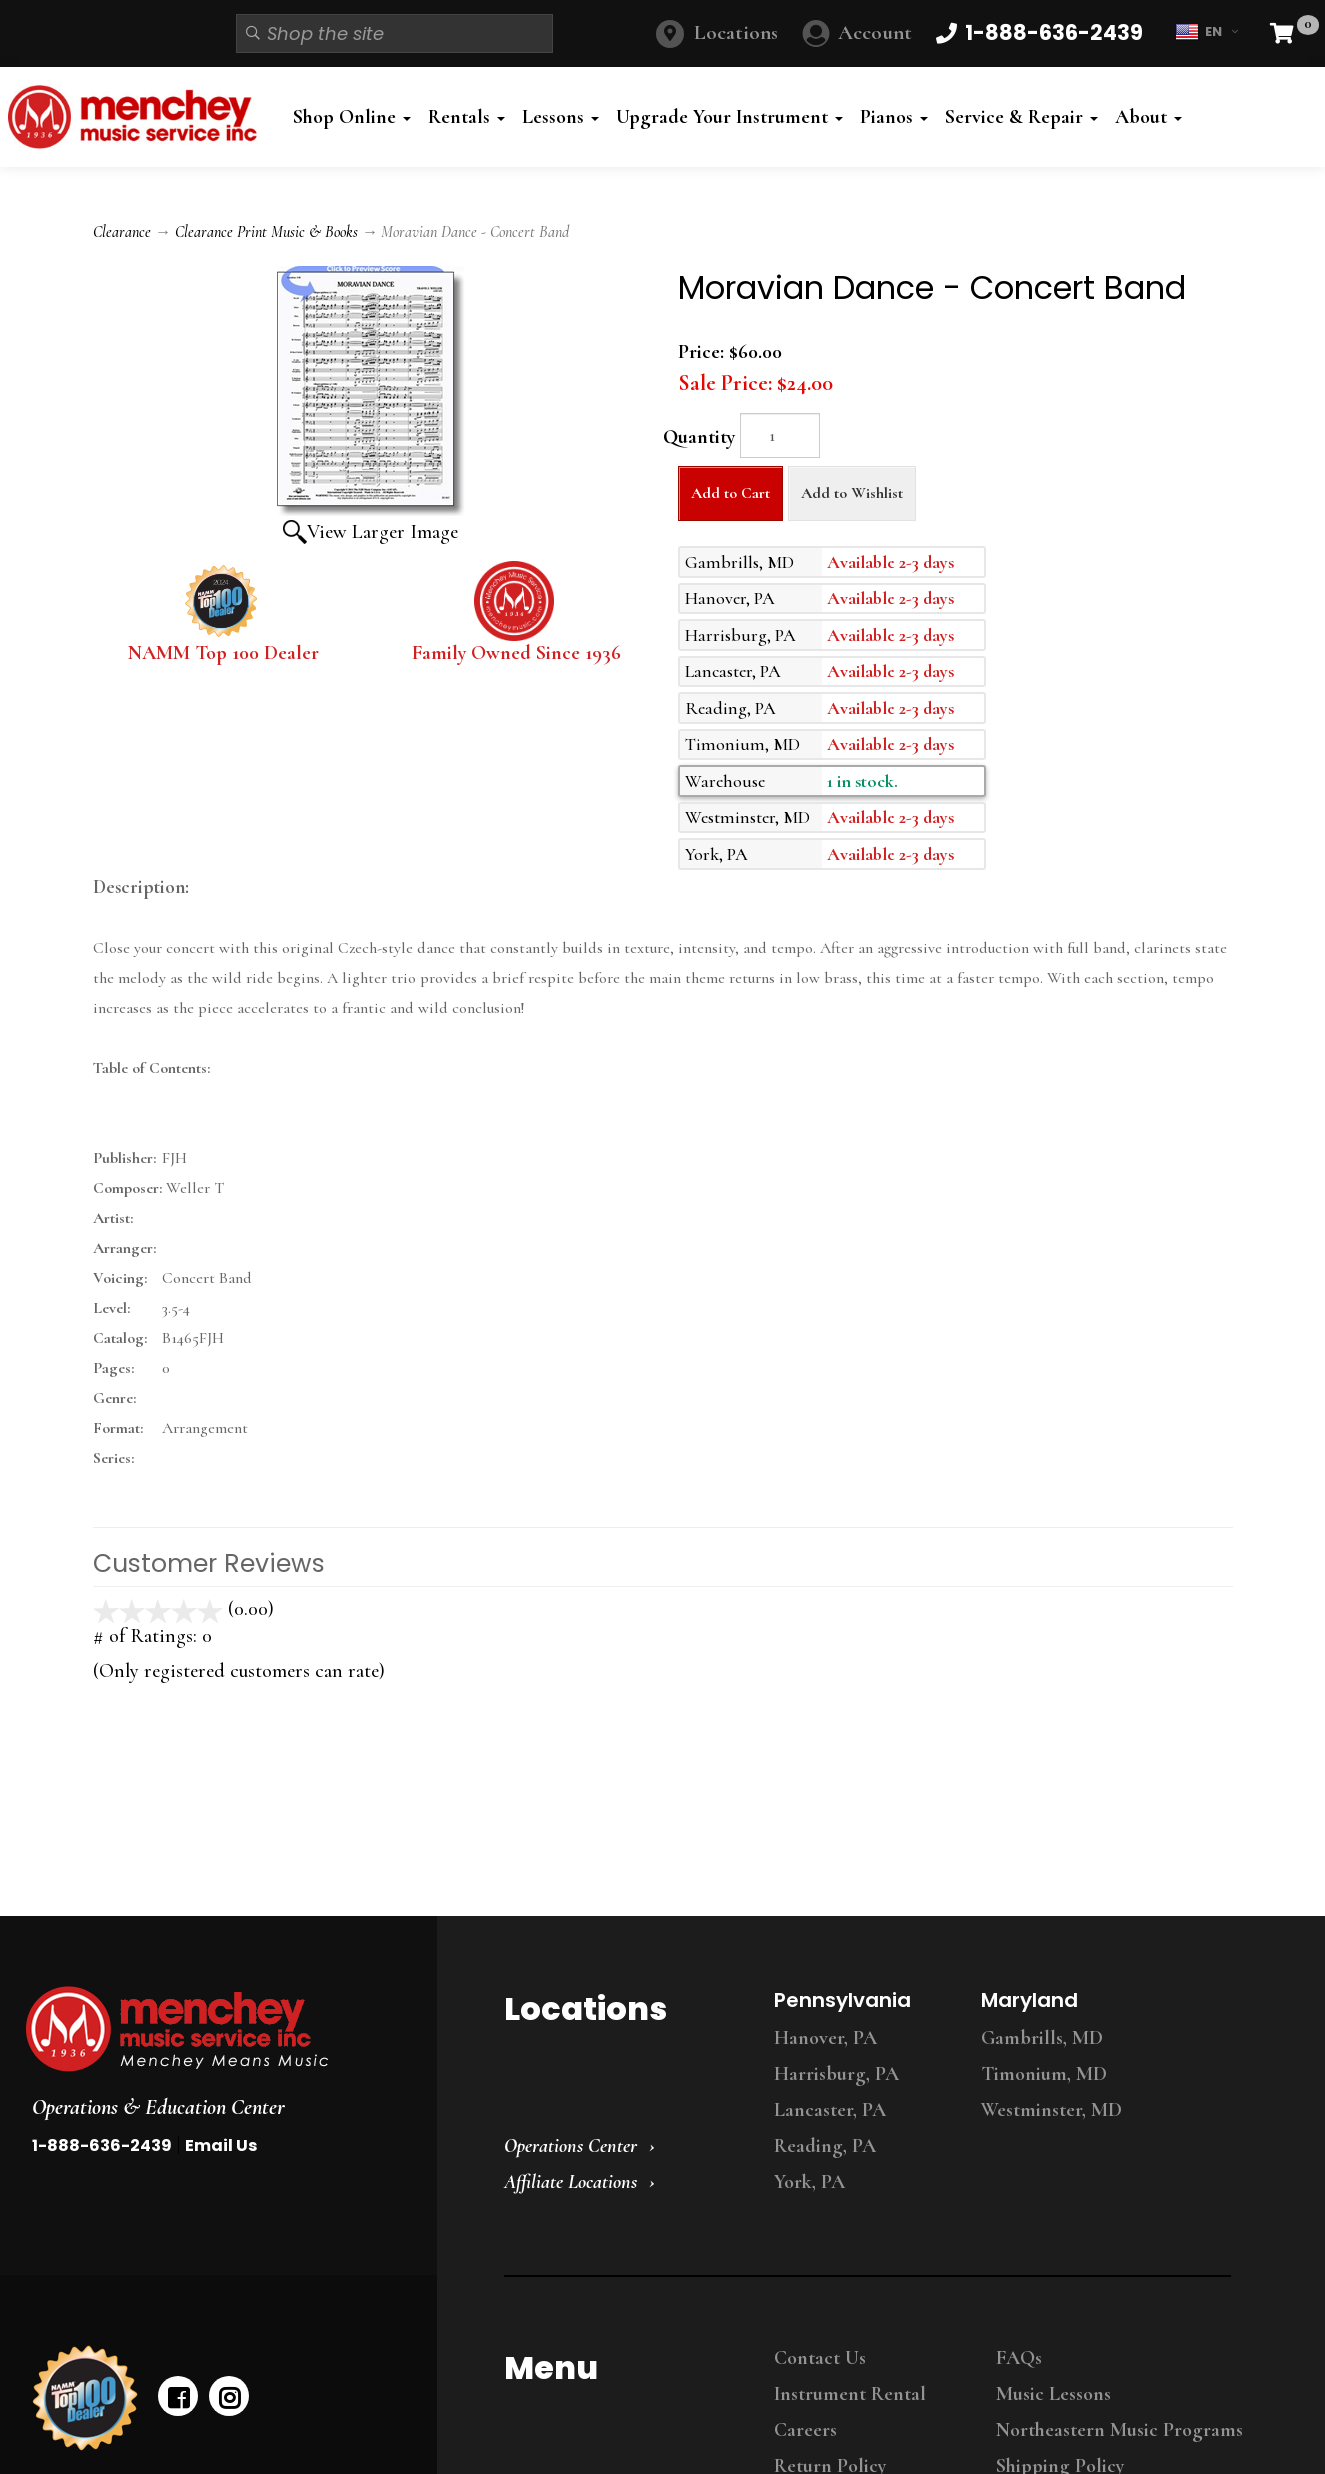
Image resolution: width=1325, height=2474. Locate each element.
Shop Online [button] (352, 117)
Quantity (699, 437)
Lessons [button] (560, 117)
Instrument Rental (850, 2394)
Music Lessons (1053, 2394)
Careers (805, 2430)
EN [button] (1206, 32)
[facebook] (178, 2396)
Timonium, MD (1044, 2074)
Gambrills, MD (1042, 2038)
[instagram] (229, 2396)
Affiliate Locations (570, 2182)
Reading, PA (825, 2146)
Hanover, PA (825, 2038)
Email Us (221, 2145)
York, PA (809, 2182)
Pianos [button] (894, 117)
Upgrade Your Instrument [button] (729, 117)
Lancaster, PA (830, 2110)
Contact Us (820, 2358)
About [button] (1148, 117)
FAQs (1019, 2358)
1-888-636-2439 (102, 2145)
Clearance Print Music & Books (266, 232)
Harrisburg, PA (836, 2074)
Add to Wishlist (852, 493)
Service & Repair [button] (1021, 117)
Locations (736, 32)
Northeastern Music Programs (1119, 2430)
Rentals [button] (466, 117)
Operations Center (570, 2146)
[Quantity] (780, 435)
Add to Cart (730, 493)
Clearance (122, 232)
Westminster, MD (1051, 2110)
